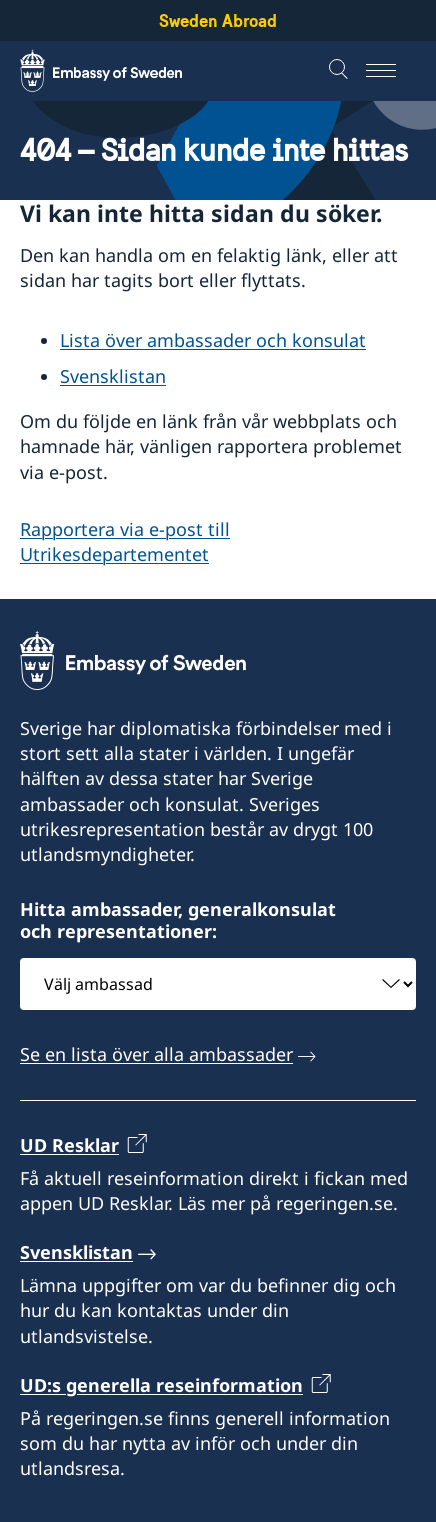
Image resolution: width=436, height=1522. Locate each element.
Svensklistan (113, 376)
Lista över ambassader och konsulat (213, 340)
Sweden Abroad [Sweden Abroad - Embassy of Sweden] (218, 20)
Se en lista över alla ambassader (156, 1054)
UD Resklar (69, 1145)
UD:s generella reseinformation (161, 1385)
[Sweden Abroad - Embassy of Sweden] (120, 71)
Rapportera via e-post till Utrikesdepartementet (125, 541)
